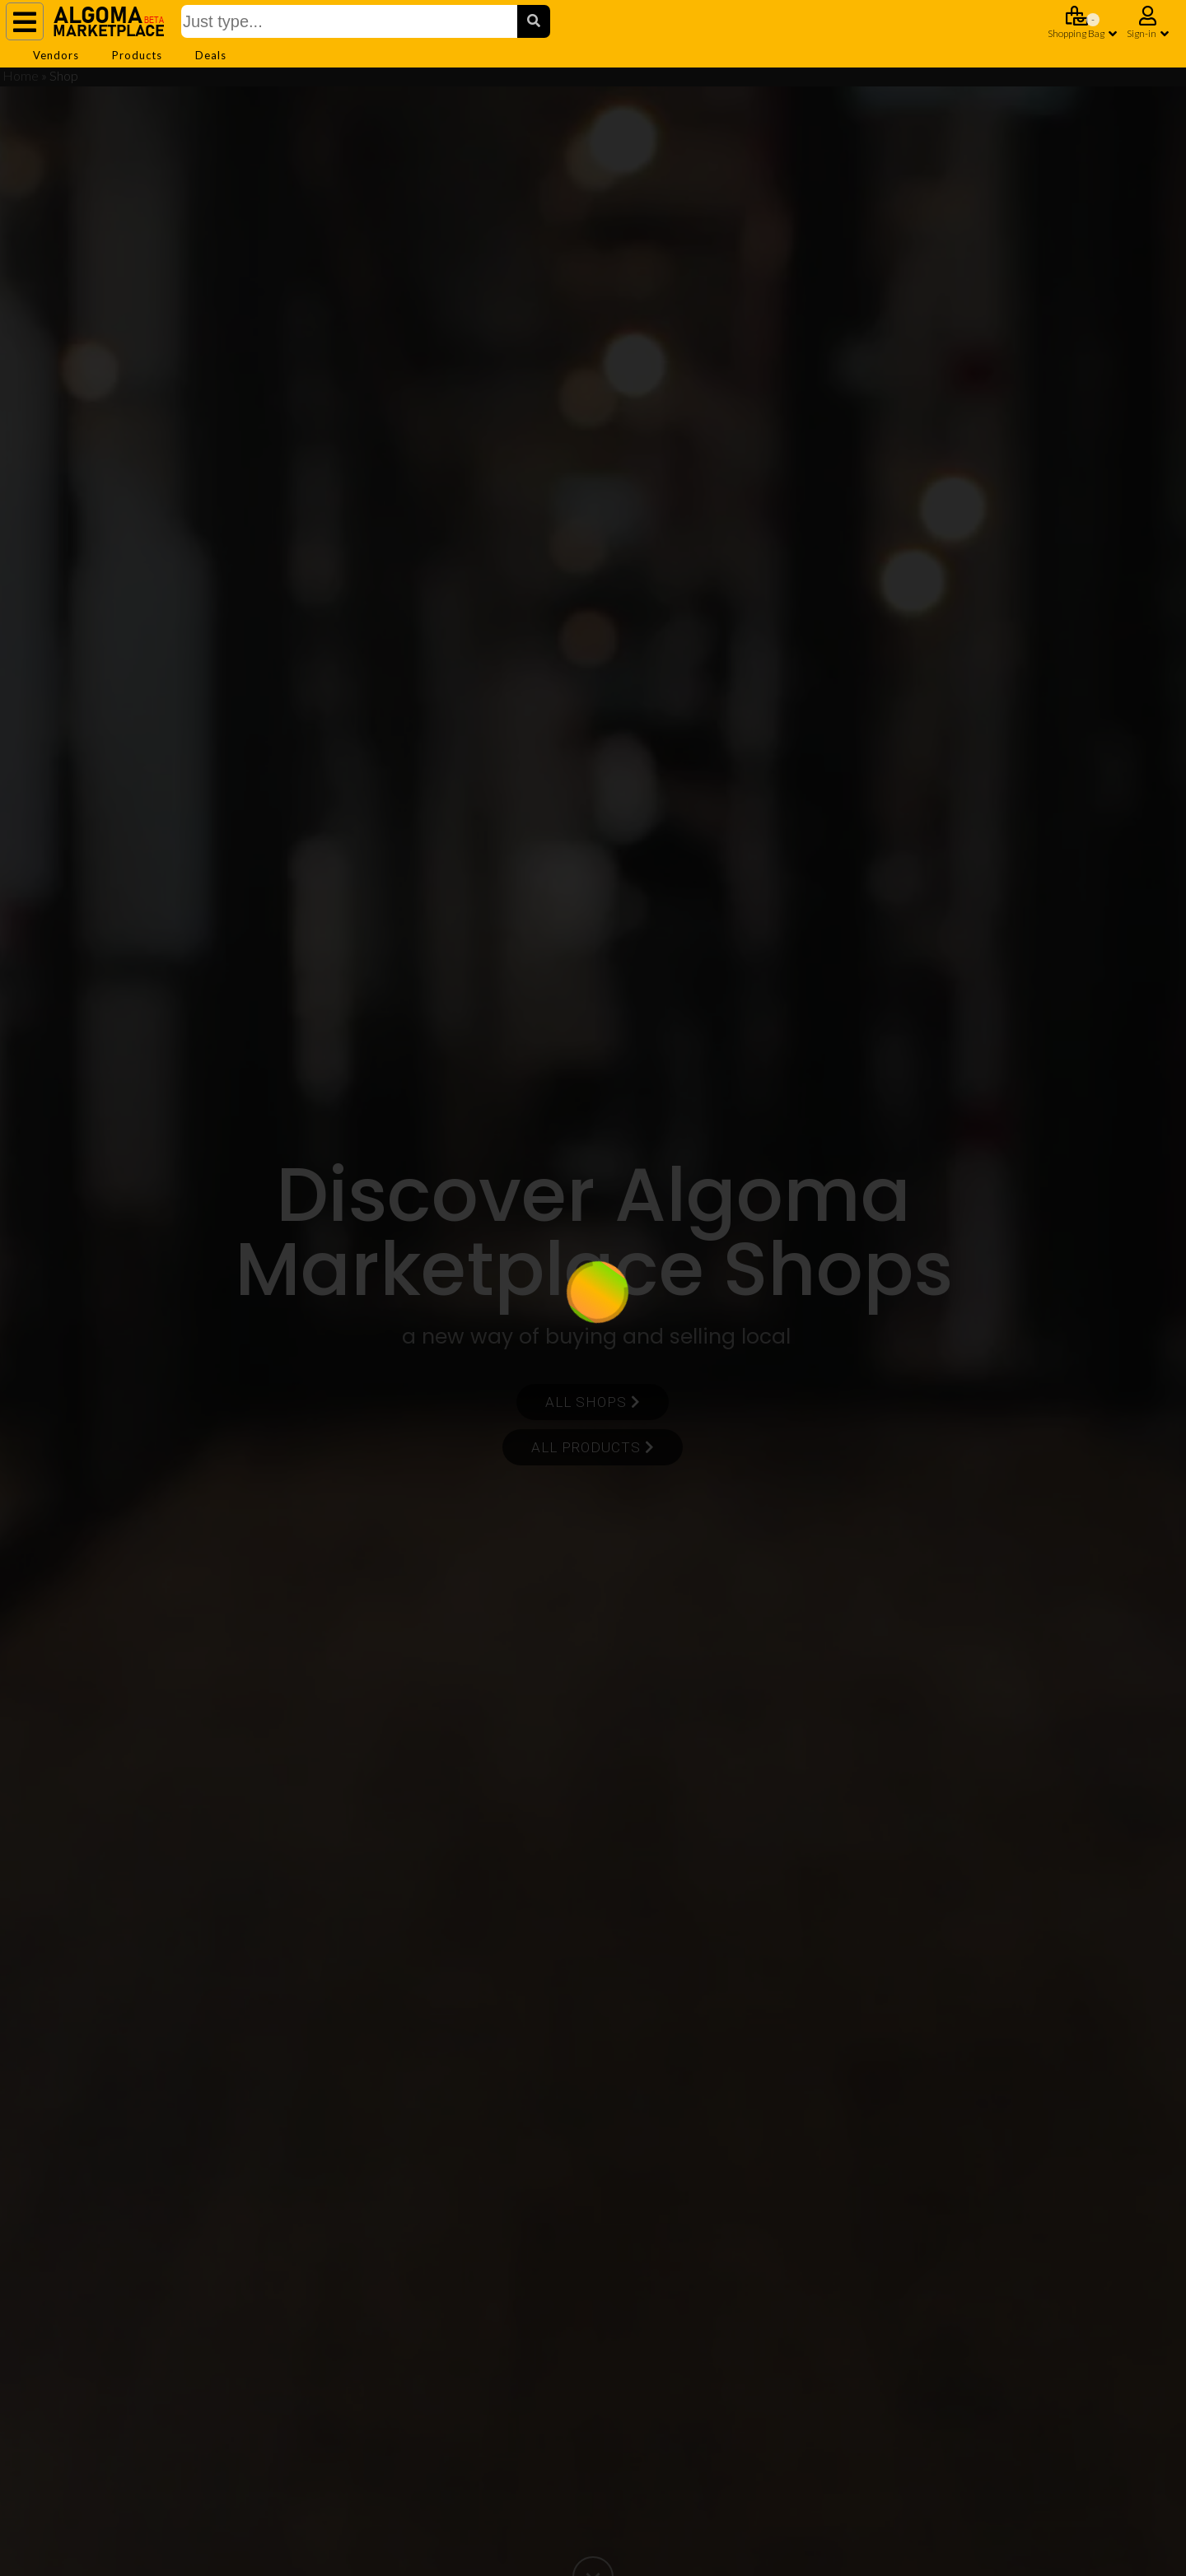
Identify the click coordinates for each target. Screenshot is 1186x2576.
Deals (210, 55)
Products (137, 55)
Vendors (56, 55)
